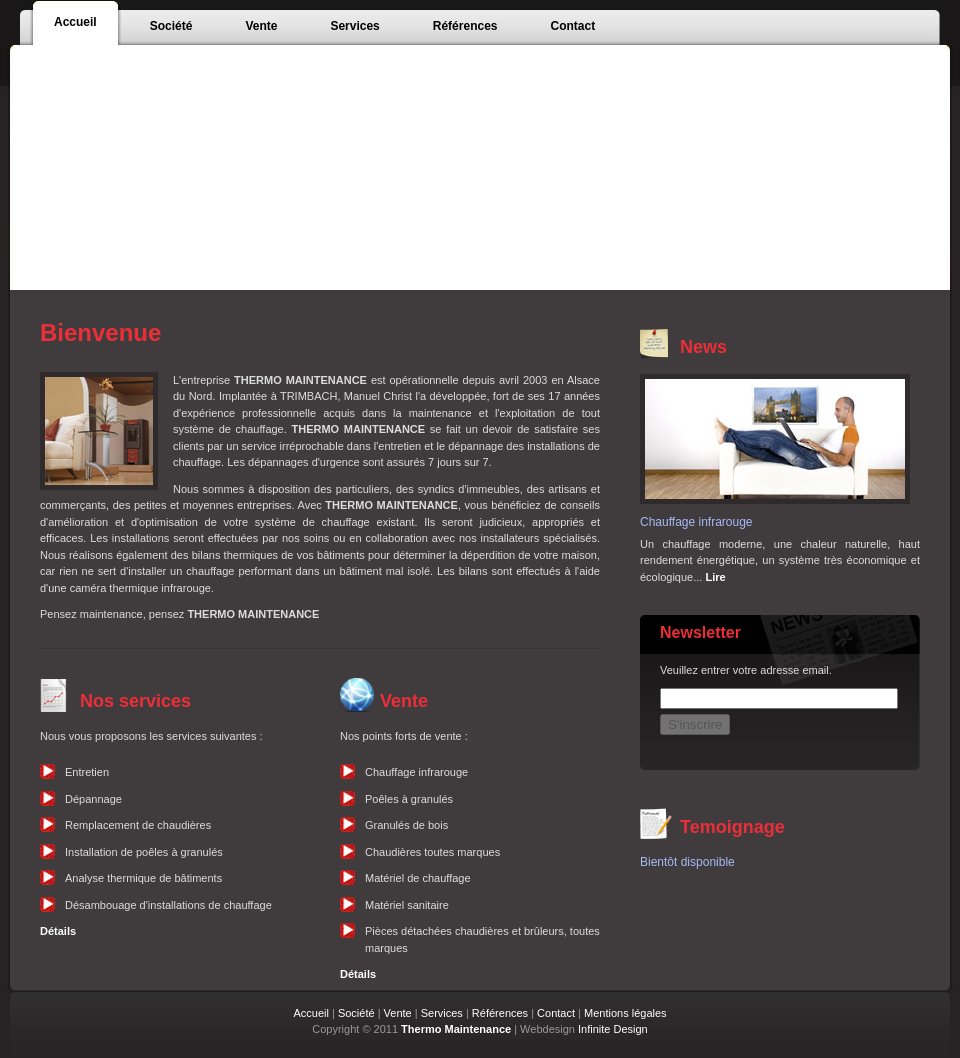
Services (442, 1013)
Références (500, 1013)
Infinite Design (613, 1029)
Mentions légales (625, 1013)
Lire (715, 577)
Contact (556, 1013)
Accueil (310, 1013)
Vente (398, 1013)
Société (356, 1013)
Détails (58, 931)
